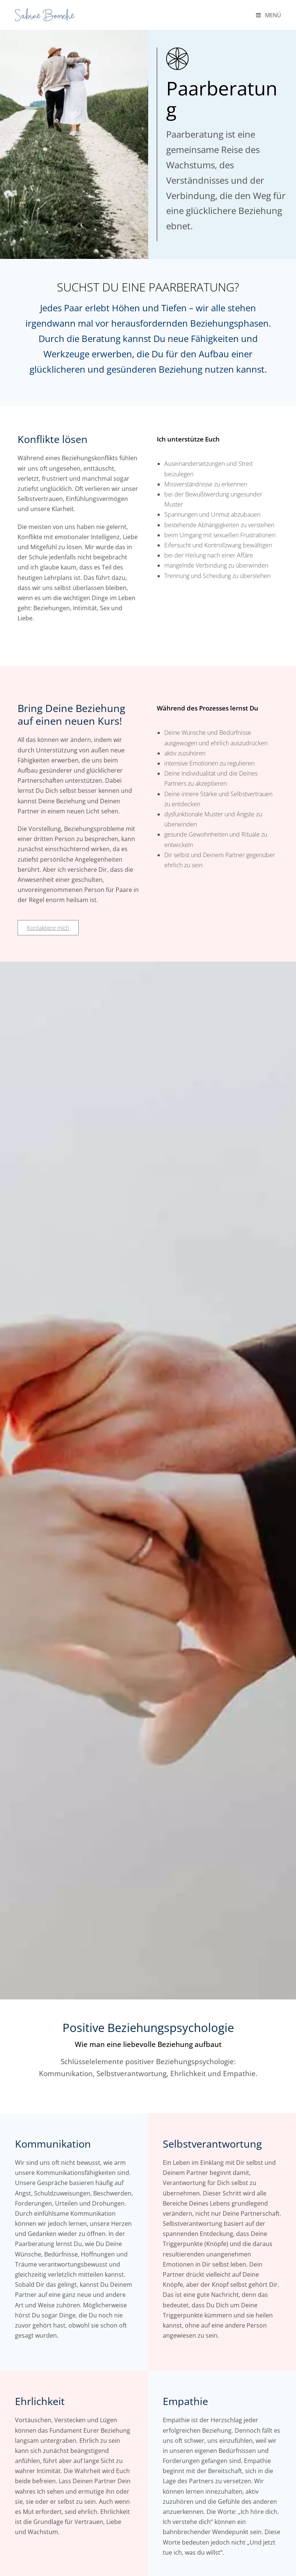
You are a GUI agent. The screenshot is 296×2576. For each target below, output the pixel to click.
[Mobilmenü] (268, 15)
